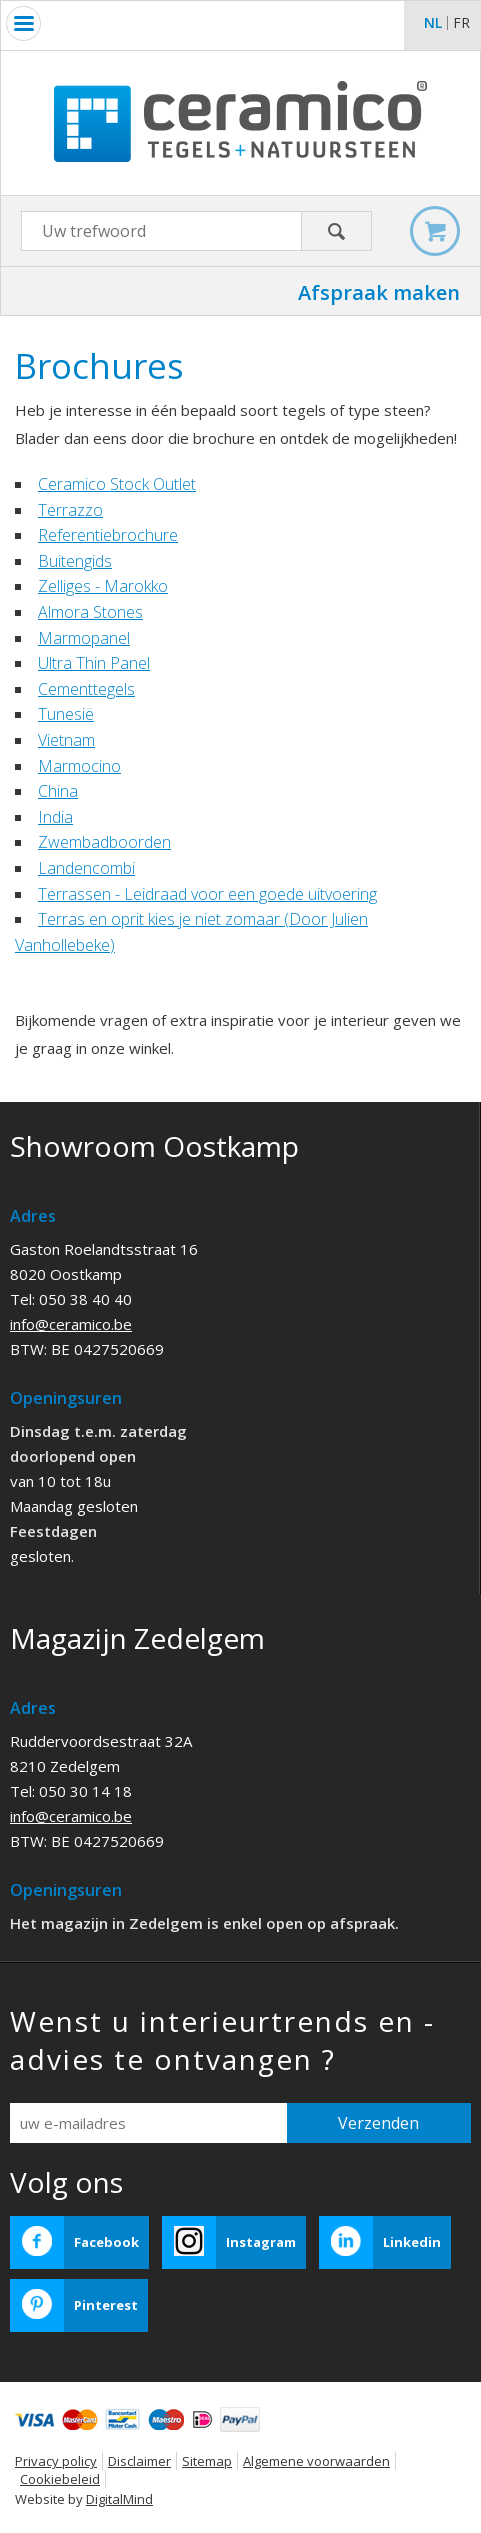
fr (461, 22)
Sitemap (207, 2461)
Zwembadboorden (104, 842)
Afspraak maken (379, 292)
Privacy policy (56, 2461)
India (55, 817)
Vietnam (66, 740)
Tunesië (66, 714)
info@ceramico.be (71, 1324)
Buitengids (75, 561)
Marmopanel (84, 638)
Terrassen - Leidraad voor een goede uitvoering (207, 894)
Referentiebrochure (108, 535)
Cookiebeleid (60, 2479)
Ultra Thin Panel (94, 663)
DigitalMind (119, 2499)
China (58, 791)
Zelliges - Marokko (103, 586)
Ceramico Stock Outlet (117, 484)
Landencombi (86, 868)
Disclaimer (139, 2461)
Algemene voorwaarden (316, 2461)
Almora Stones (90, 612)
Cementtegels (86, 689)
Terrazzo (70, 510)
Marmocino (79, 766)
